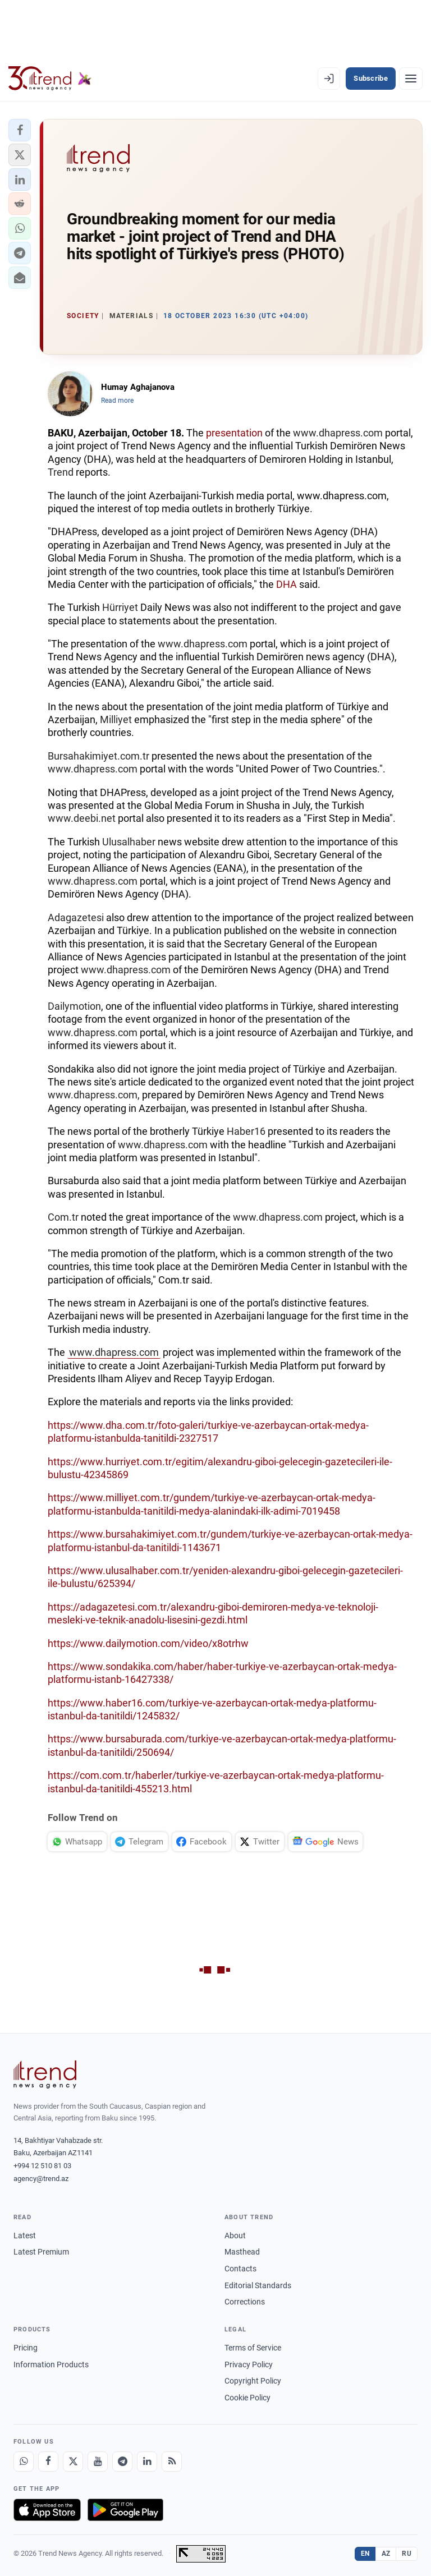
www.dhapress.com (338, 433)
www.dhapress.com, (94, 1095)
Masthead (242, 2251)
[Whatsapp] (23, 2461)
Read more (117, 400)
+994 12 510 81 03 (42, 2165)
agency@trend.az (40, 2178)
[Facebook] (48, 2461)
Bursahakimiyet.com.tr (98, 756)
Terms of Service (252, 2347)
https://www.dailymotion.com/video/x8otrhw (148, 1643)
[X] (73, 2461)
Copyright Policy (252, 2380)
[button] (19, 130)
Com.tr (63, 1217)
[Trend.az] (49, 78)
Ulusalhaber (128, 842)
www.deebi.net (82, 818)
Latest (24, 2235)
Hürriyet (120, 607)
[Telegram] (122, 2461)
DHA (286, 584)
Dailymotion (74, 1006)
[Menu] (411, 78)
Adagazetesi (76, 917)
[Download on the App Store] (47, 2510)
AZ (386, 2553)
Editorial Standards (257, 2285)
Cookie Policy (247, 2397)
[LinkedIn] (147, 2461)
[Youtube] (98, 2461)
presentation (234, 433)
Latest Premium (41, 2251)
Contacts (240, 2268)
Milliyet (116, 719)
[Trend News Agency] (44, 2074)
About (235, 2235)
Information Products (51, 2364)
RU (406, 2553)
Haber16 (246, 1131)
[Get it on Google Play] (125, 2510)
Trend (61, 472)
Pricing (25, 2347)
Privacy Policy (248, 2364)
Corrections (244, 2301)
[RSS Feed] (172, 2461)
